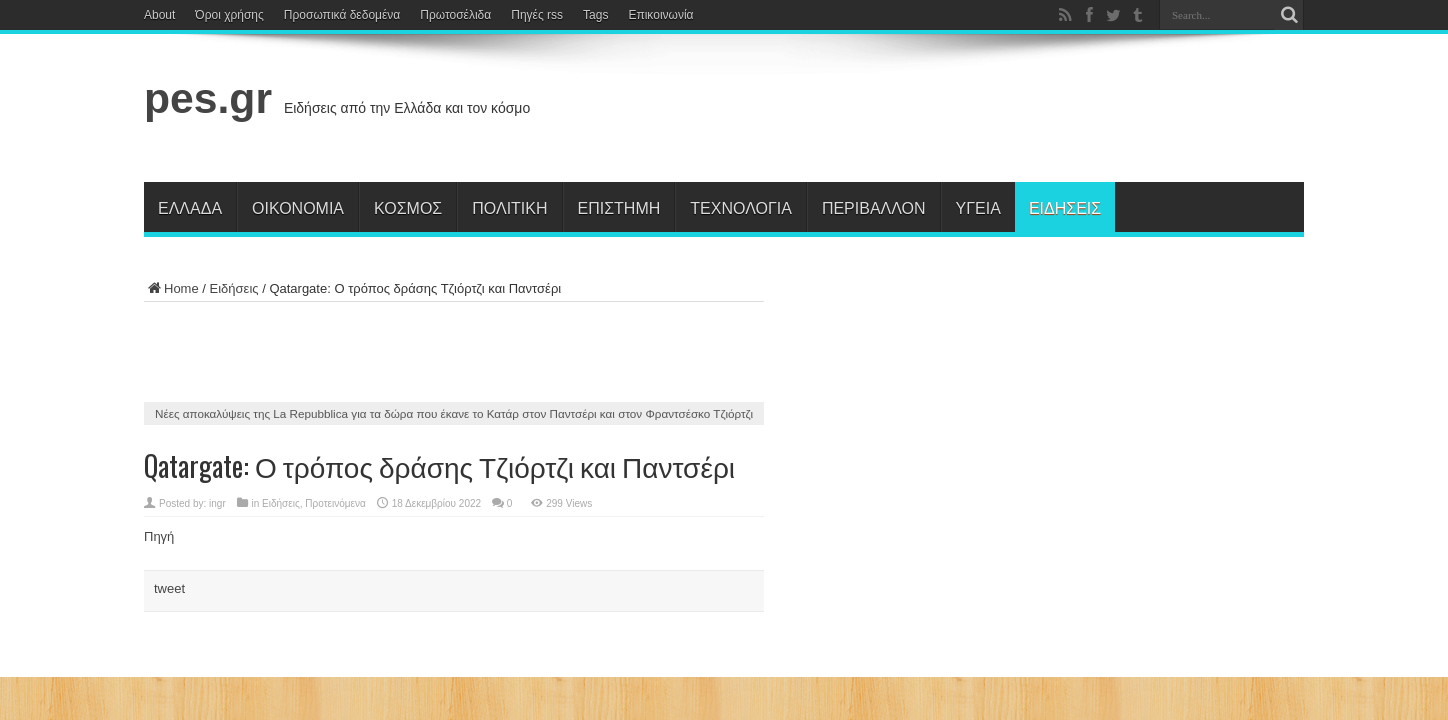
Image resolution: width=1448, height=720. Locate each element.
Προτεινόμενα (335, 503)
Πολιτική (509, 207)
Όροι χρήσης (229, 15)
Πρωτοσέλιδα (455, 15)
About (159, 15)
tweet (169, 588)
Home (171, 288)
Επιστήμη (619, 207)
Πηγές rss (537, 15)
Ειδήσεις (1065, 207)
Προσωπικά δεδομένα (342, 15)
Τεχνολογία (741, 207)
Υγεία (978, 207)
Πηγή (159, 536)
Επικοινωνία (660, 15)
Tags (595, 15)
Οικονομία (298, 207)
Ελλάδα (190, 207)
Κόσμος (408, 207)
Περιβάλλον (874, 207)
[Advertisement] (940, 112)
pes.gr (208, 98)
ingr (217, 503)
